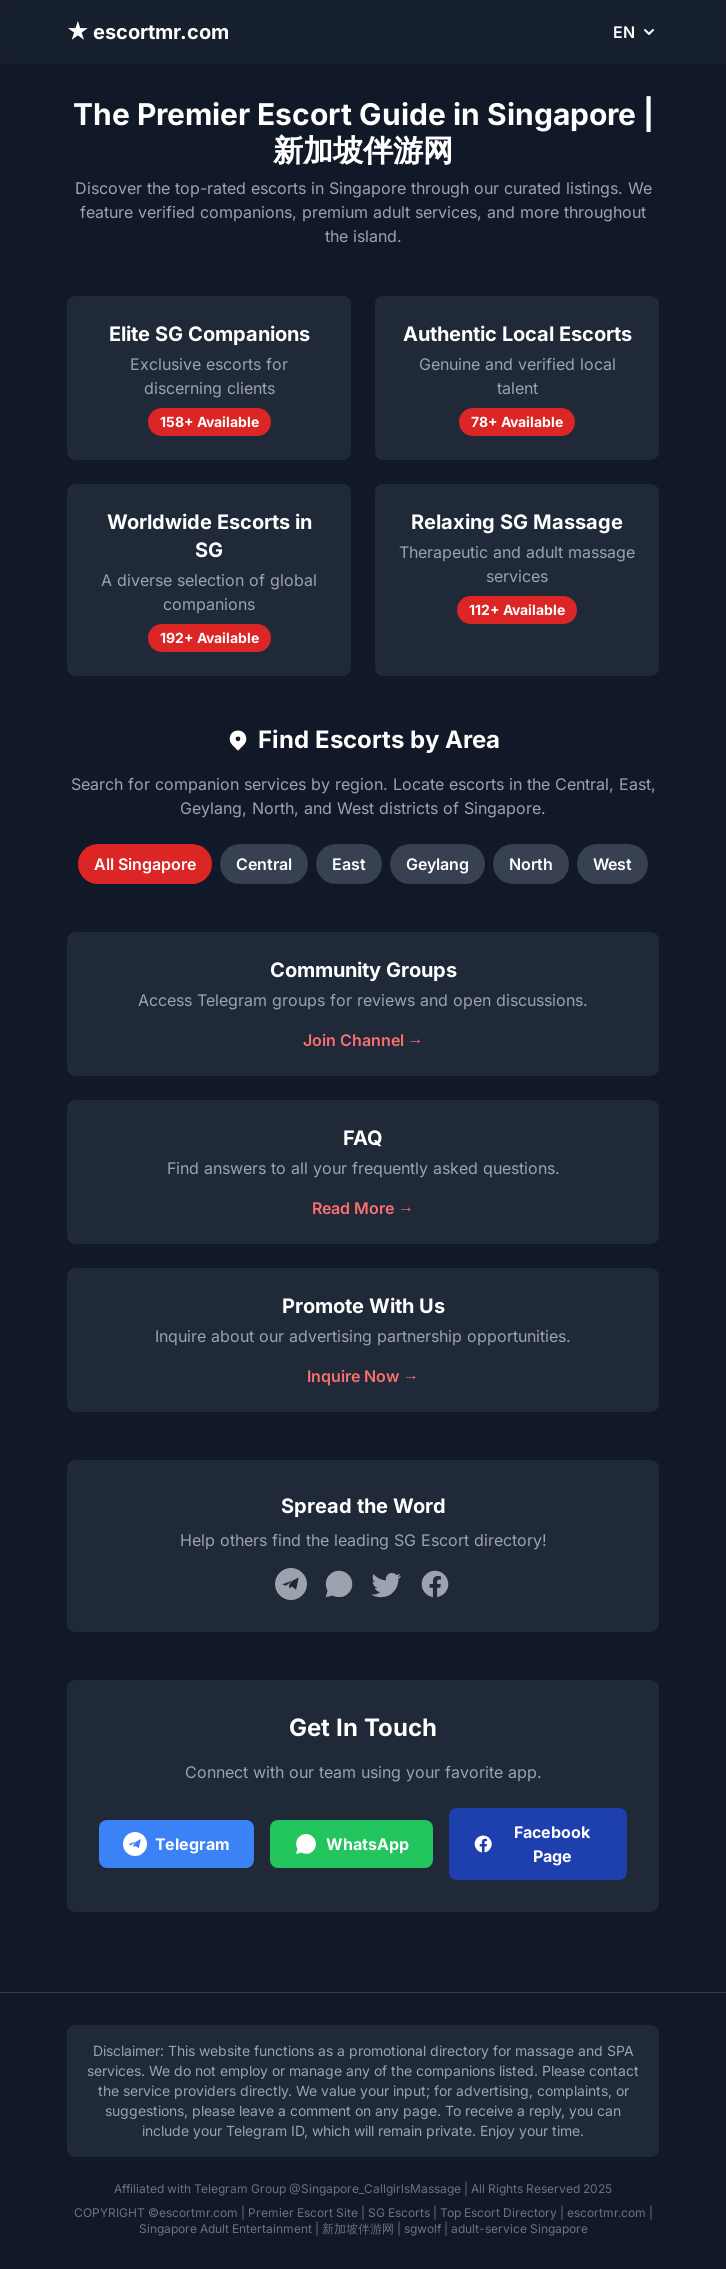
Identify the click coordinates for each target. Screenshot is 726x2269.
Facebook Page (531, 1844)
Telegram (176, 1844)
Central (264, 864)
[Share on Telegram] (291, 1584)
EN (636, 32)
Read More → (363, 1208)
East (349, 864)
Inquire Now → (363, 1376)
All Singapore (145, 864)
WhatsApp (351, 1844)
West (612, 864)
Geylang (437, 864)
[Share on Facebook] (435, 1584)
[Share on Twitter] (387, 1584)
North (531, 864)
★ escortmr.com (148, 32)
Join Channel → (363, 1040)
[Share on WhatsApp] (339, 1584)
